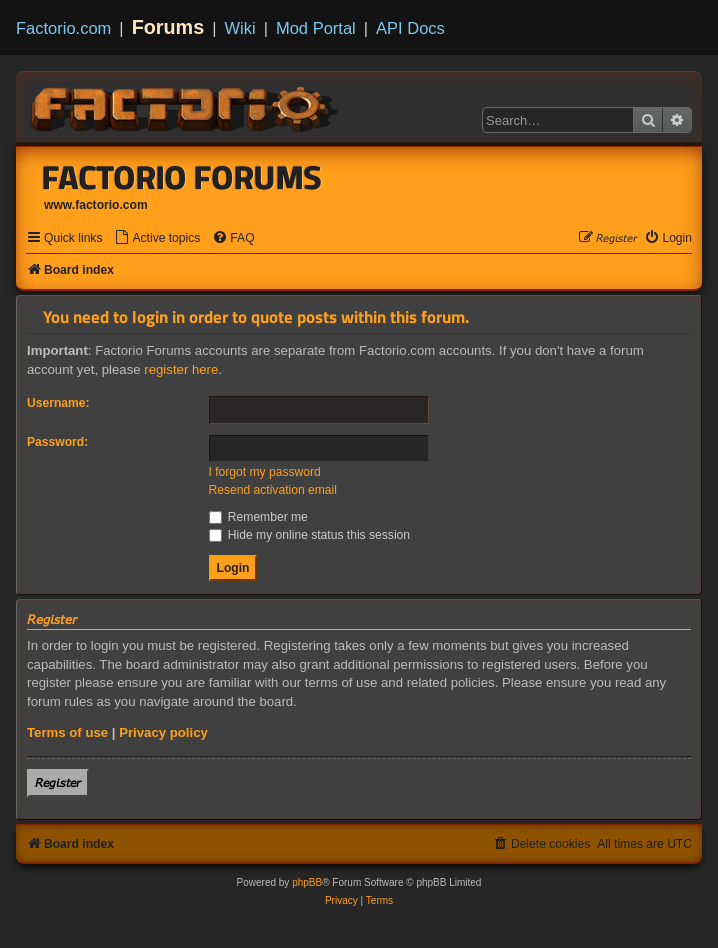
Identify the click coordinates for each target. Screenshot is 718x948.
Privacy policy (163, 732)
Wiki (240, 28)
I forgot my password (265, 472)
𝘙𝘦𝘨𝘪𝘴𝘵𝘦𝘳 (58, 782)
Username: (58, 403)
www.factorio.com (96, 205)
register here (181, 369)
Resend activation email (273, 490)
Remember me (258, 517)
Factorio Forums (182, 177)
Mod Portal (316, 28)
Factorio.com (63, 28)
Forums (168, 27)
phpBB (307, 882)
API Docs (410, 28)
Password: (57, 442)
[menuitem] (157, 238)
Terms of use (67, 732)
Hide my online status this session (310, 535)
